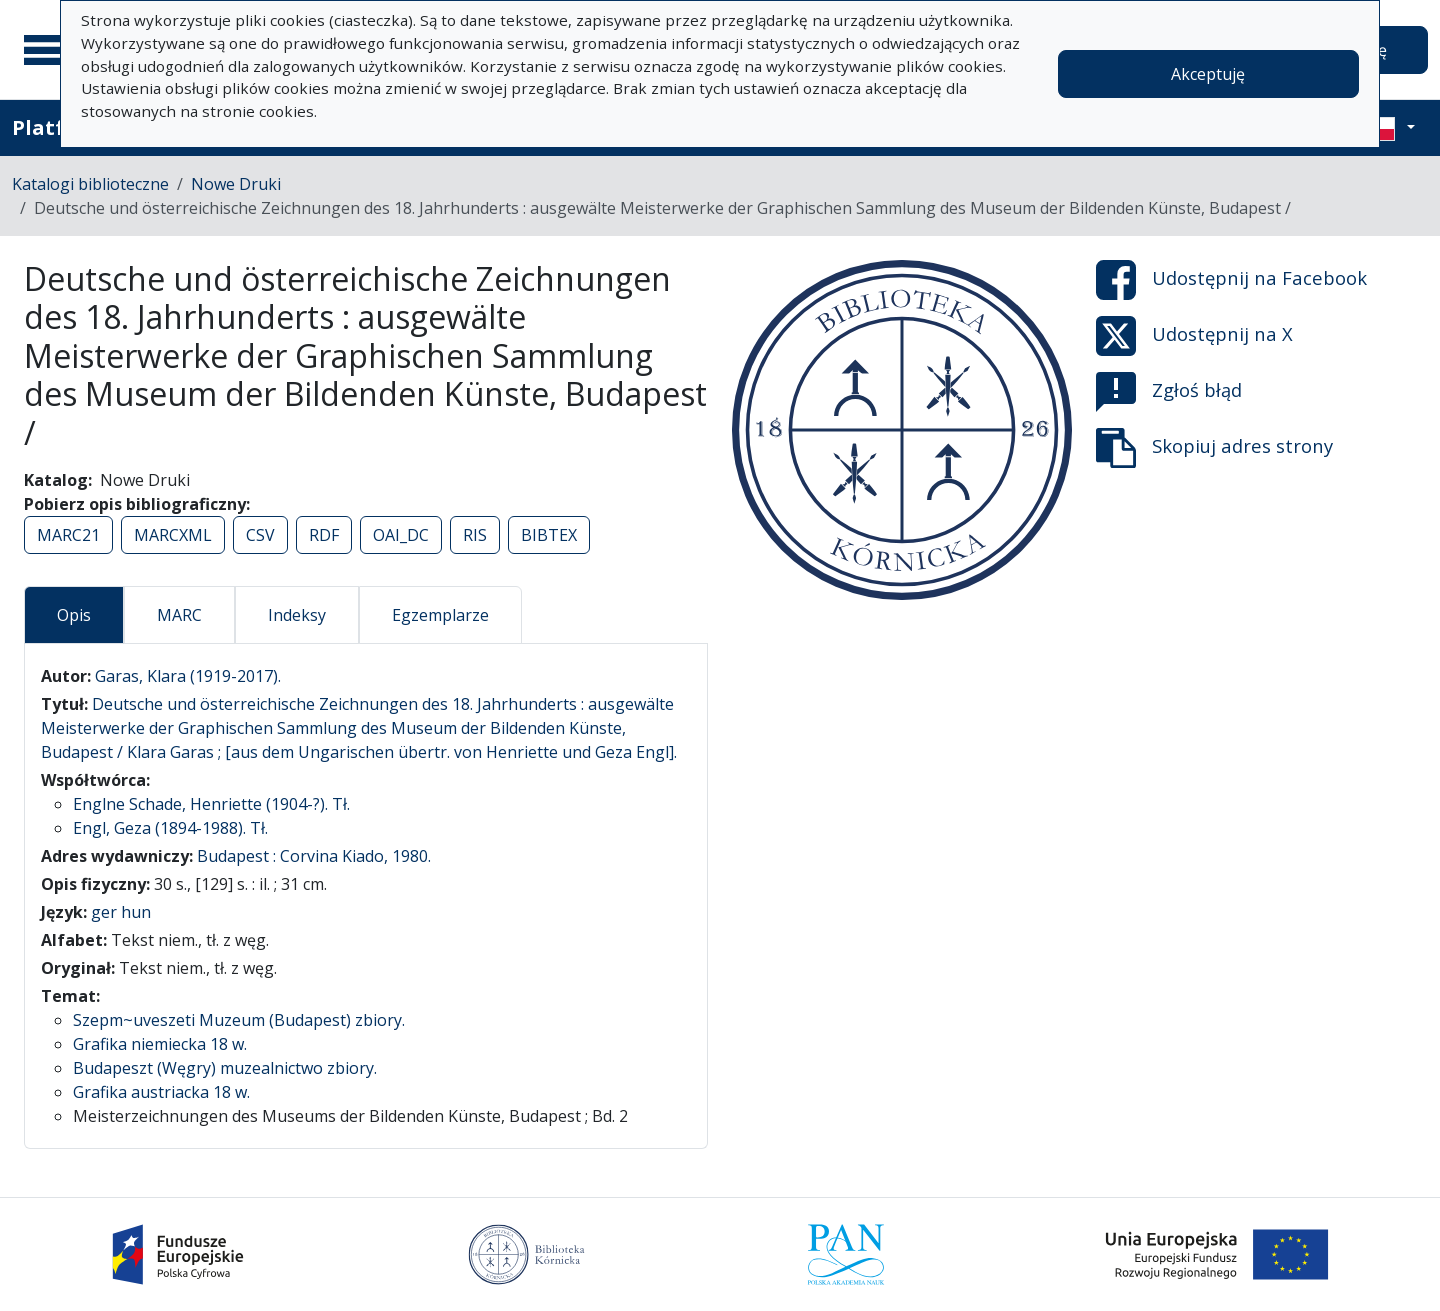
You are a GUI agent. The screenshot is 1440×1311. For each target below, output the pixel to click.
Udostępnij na (1231, 280)
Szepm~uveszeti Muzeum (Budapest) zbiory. (239, 1020)
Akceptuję (1208, 74)
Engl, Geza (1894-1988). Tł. (170, 828)
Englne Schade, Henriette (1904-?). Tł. (211, 804)
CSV (260, 535)
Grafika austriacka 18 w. (161, 1092)
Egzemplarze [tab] (440, 615)
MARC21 (68, 535)
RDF (324, 535)
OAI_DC (401, 535)
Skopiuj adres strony (1214, 448)
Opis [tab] (74, 615)
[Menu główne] (49, 50)
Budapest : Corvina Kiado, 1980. (314, 856)
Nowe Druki (236, 184)
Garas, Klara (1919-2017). (188, 676)
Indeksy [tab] (297, 615)
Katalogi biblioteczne (90, 184)
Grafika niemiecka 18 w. (160, 1044)
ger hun (121, 912)
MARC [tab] (179, 615)
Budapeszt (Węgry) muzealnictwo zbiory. (225, 1068)
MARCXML (173, 535)
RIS (475, 535)
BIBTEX (549, 535)
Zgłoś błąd (1169, 392)
